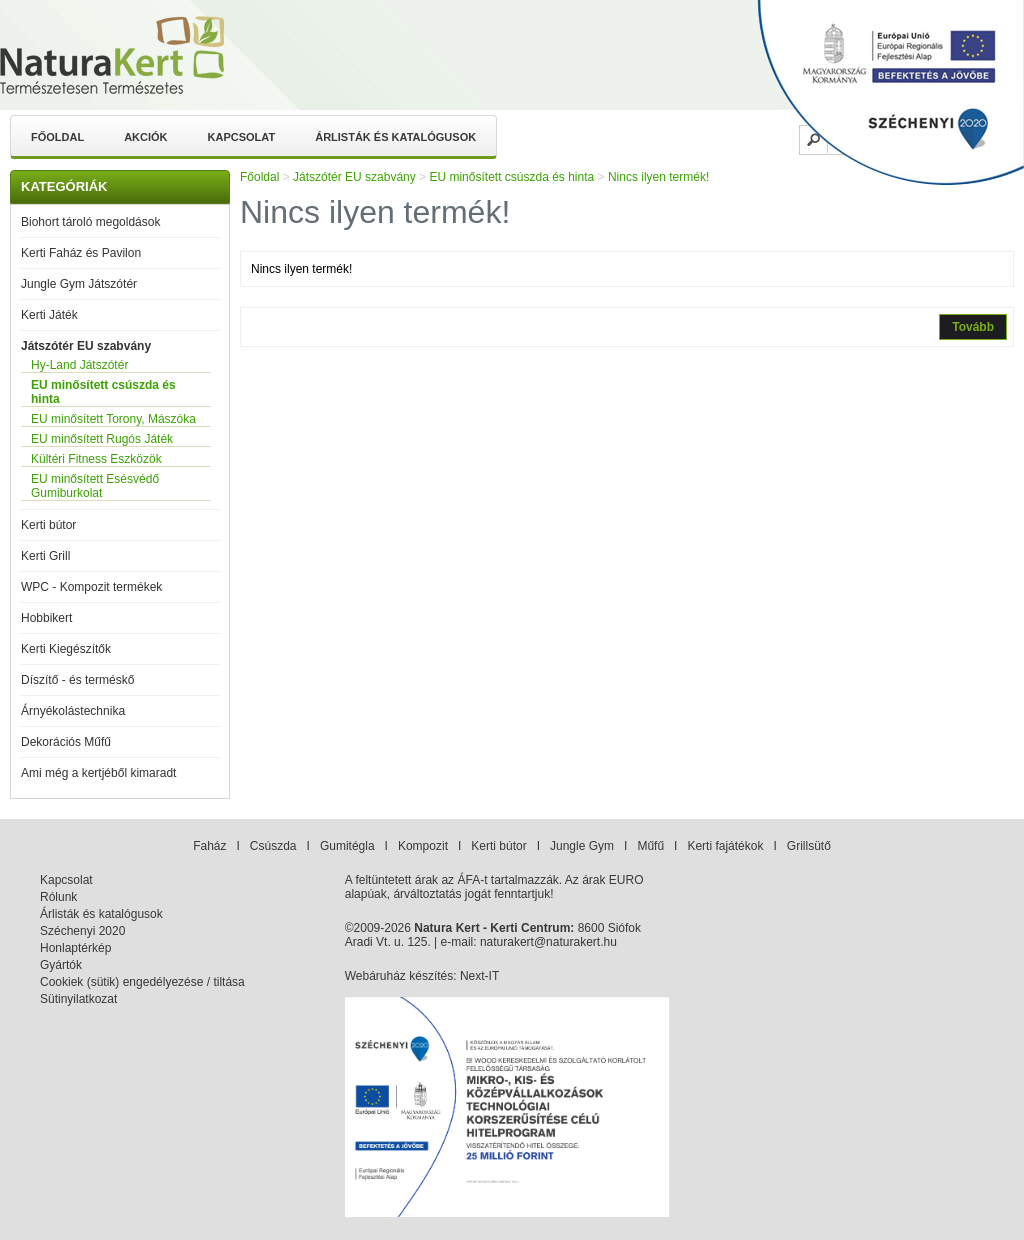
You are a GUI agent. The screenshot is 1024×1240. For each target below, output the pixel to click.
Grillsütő (809, 846)
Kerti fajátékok (725, 846)
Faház (209, 846)
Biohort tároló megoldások (90, 222)
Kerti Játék (49, 315)
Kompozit (423, 846)
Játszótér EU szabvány (86, 346)
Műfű (650, 846)
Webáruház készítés (399, 976)
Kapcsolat (242, 137)
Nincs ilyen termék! (658, 177)
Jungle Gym (582, 846)
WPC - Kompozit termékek (91, 587)
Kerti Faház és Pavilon (81, 253)
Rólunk (58, 897)
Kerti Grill (45, 556)
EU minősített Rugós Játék (102, 439)
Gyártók (61, 965)
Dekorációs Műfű (66, 742)
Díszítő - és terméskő (77, 680)
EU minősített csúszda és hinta (103, 392)
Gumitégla (347, 846)
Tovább (973, 327)
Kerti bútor (48, 525)
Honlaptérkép (75, 948)
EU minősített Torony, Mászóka (113, 419)
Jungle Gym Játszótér (79, 284)
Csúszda (273, 846)
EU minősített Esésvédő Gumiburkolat (95, 486)
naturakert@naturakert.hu (548, 942)
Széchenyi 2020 (82, 931)
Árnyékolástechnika (73, 711)
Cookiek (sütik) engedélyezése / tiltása (142, 982)
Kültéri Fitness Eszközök (96, 459)
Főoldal (57, 137)
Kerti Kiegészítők (66, 649)
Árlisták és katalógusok (395, 137)
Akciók (145, 137)
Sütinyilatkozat (78, 999)
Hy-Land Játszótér (79, 365)
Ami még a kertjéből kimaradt (98, 773)
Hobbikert (46, 618)
